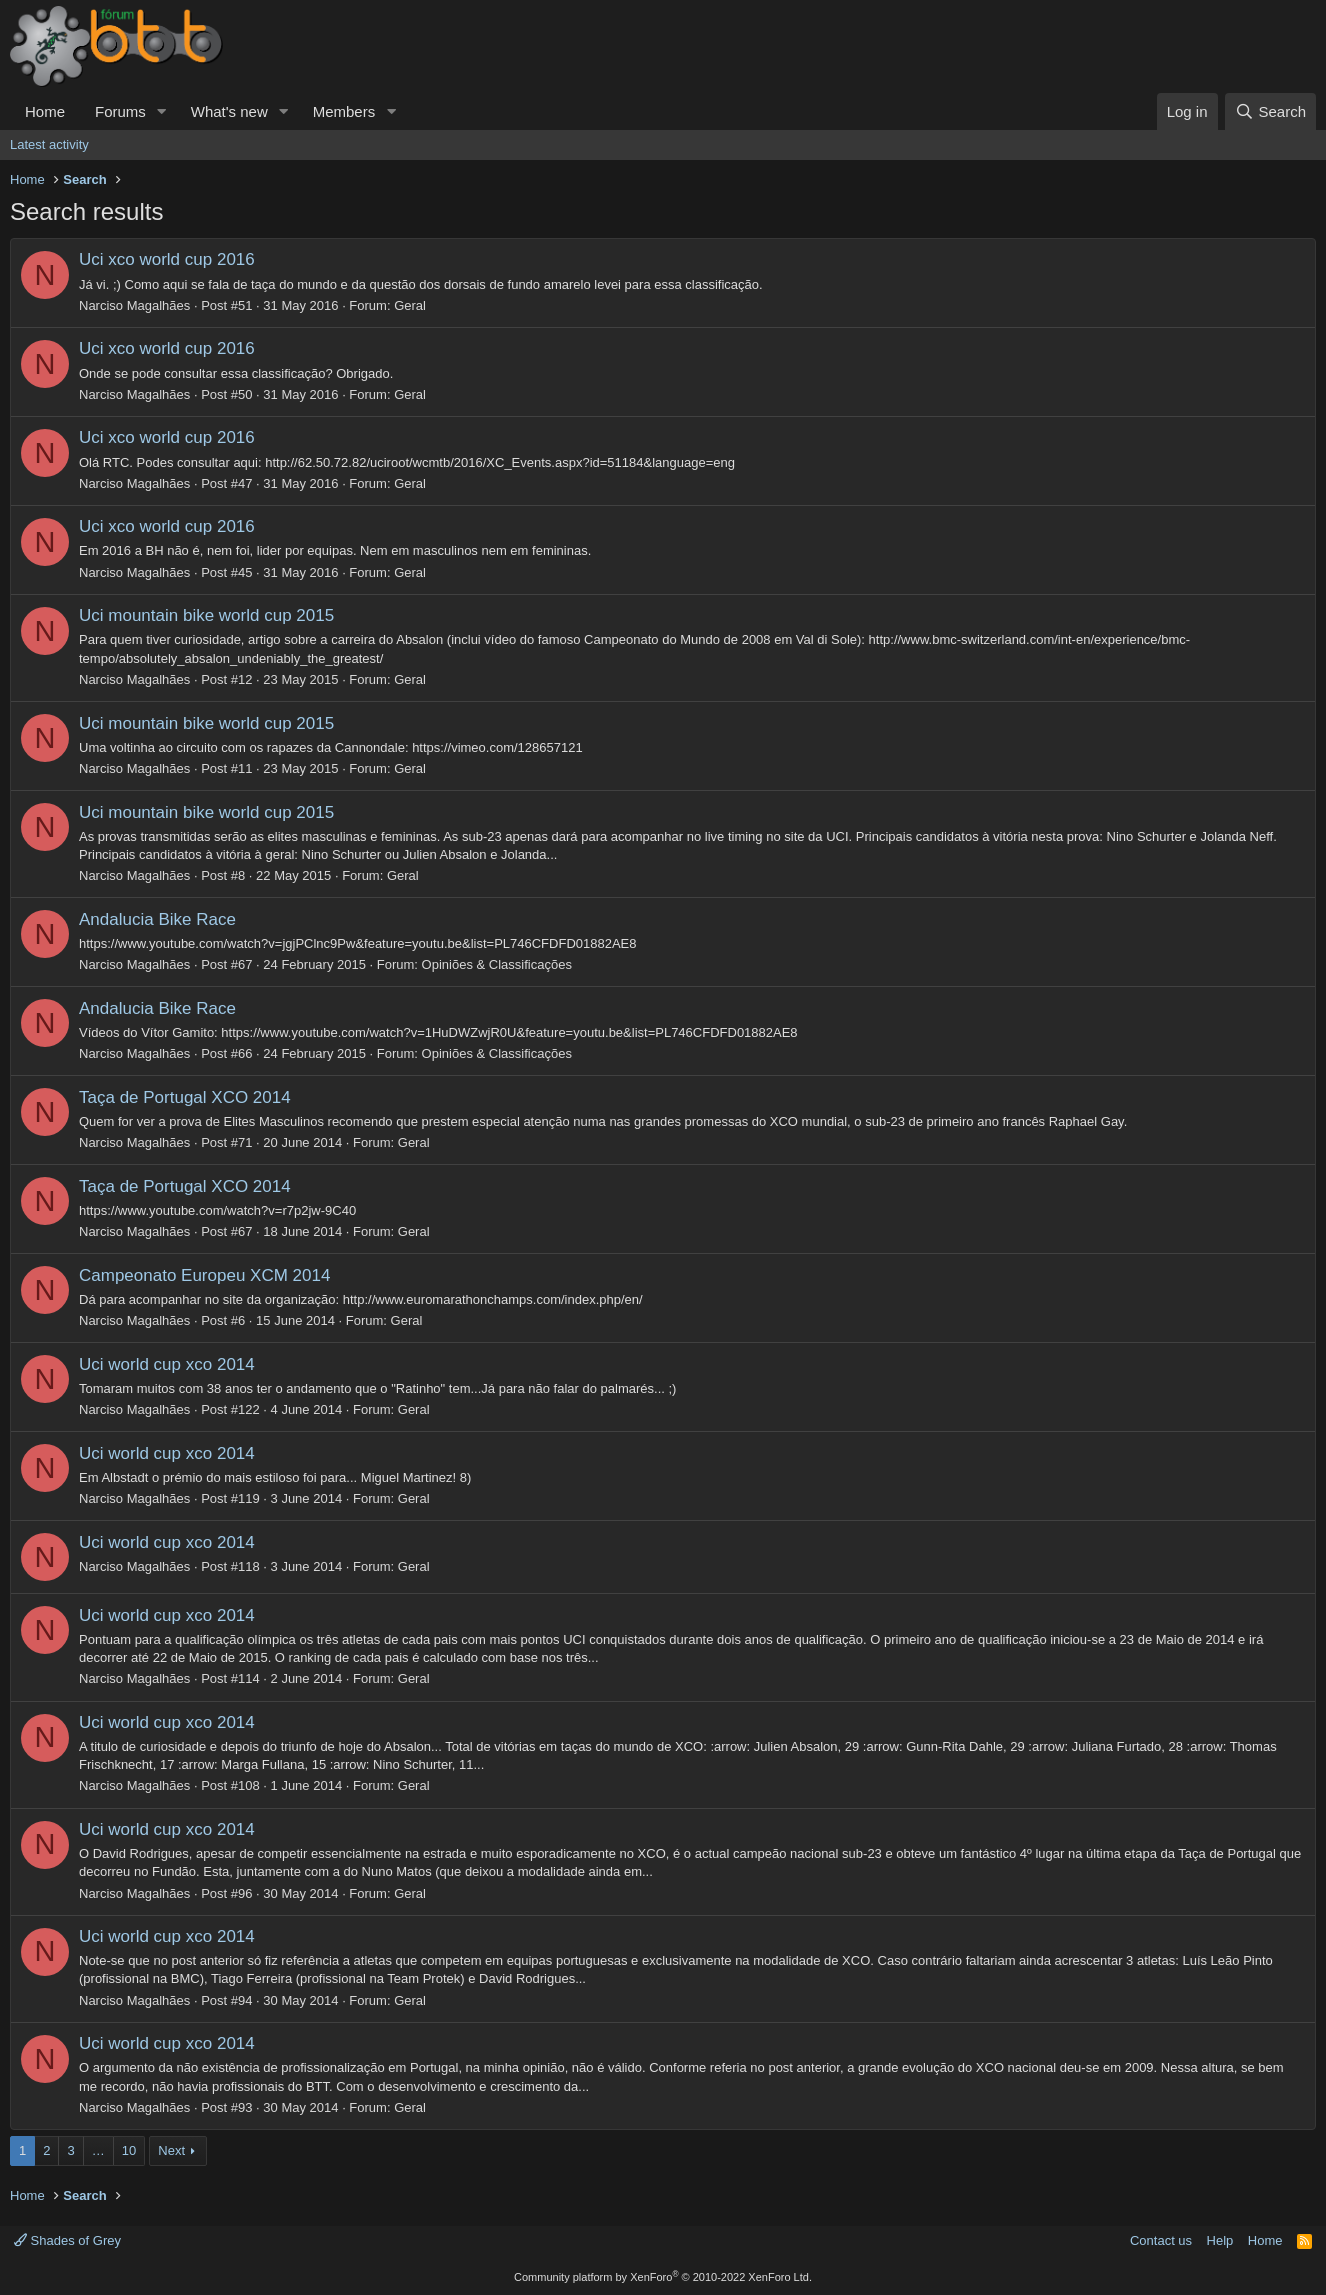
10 (129, 2150)
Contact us (1161, 2240)
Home (45, 111)
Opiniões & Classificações (497, 964)
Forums (120, 111)
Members (344, 111)
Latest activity (49, 144)
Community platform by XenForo (663, 2277)
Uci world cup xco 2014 (167, 1364)
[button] (162, 111)
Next (171, 2150)
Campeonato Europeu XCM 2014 (204, 1275)
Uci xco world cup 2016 (167, 259)
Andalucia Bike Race (157, 919)
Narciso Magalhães (134, 305)
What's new (229, 111)
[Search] (1270, 111)
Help (1220, 2240)
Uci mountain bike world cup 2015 (206, 615)
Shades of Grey (67, 2240)
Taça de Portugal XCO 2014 (185, 1097)
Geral (410, 305)
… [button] (98, 2150)
